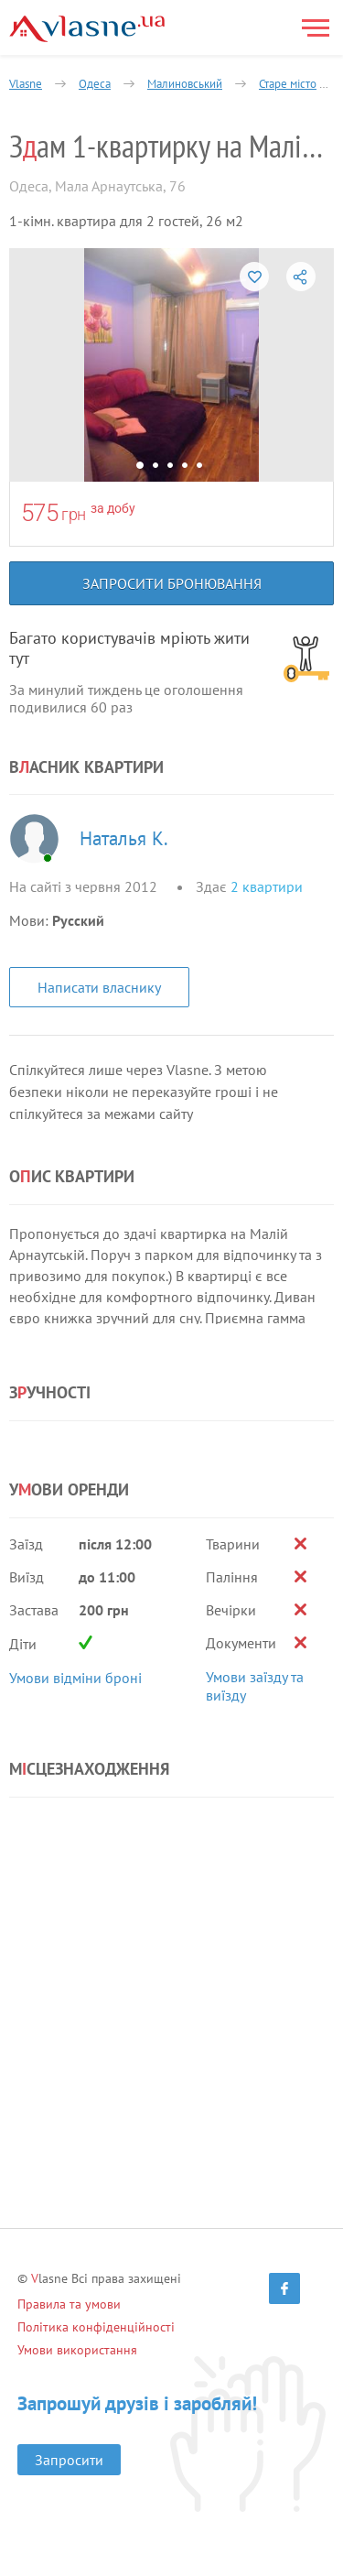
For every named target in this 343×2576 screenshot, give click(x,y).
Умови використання (77, 2349)
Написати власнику (99, 987)
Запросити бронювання (172, 583)
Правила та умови (69, 2304)
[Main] (87, 29)
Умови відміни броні (75, 1677)
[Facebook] (284, 2288)
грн (73, 514)
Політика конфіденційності (96, 2327)
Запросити (69, 2460)
